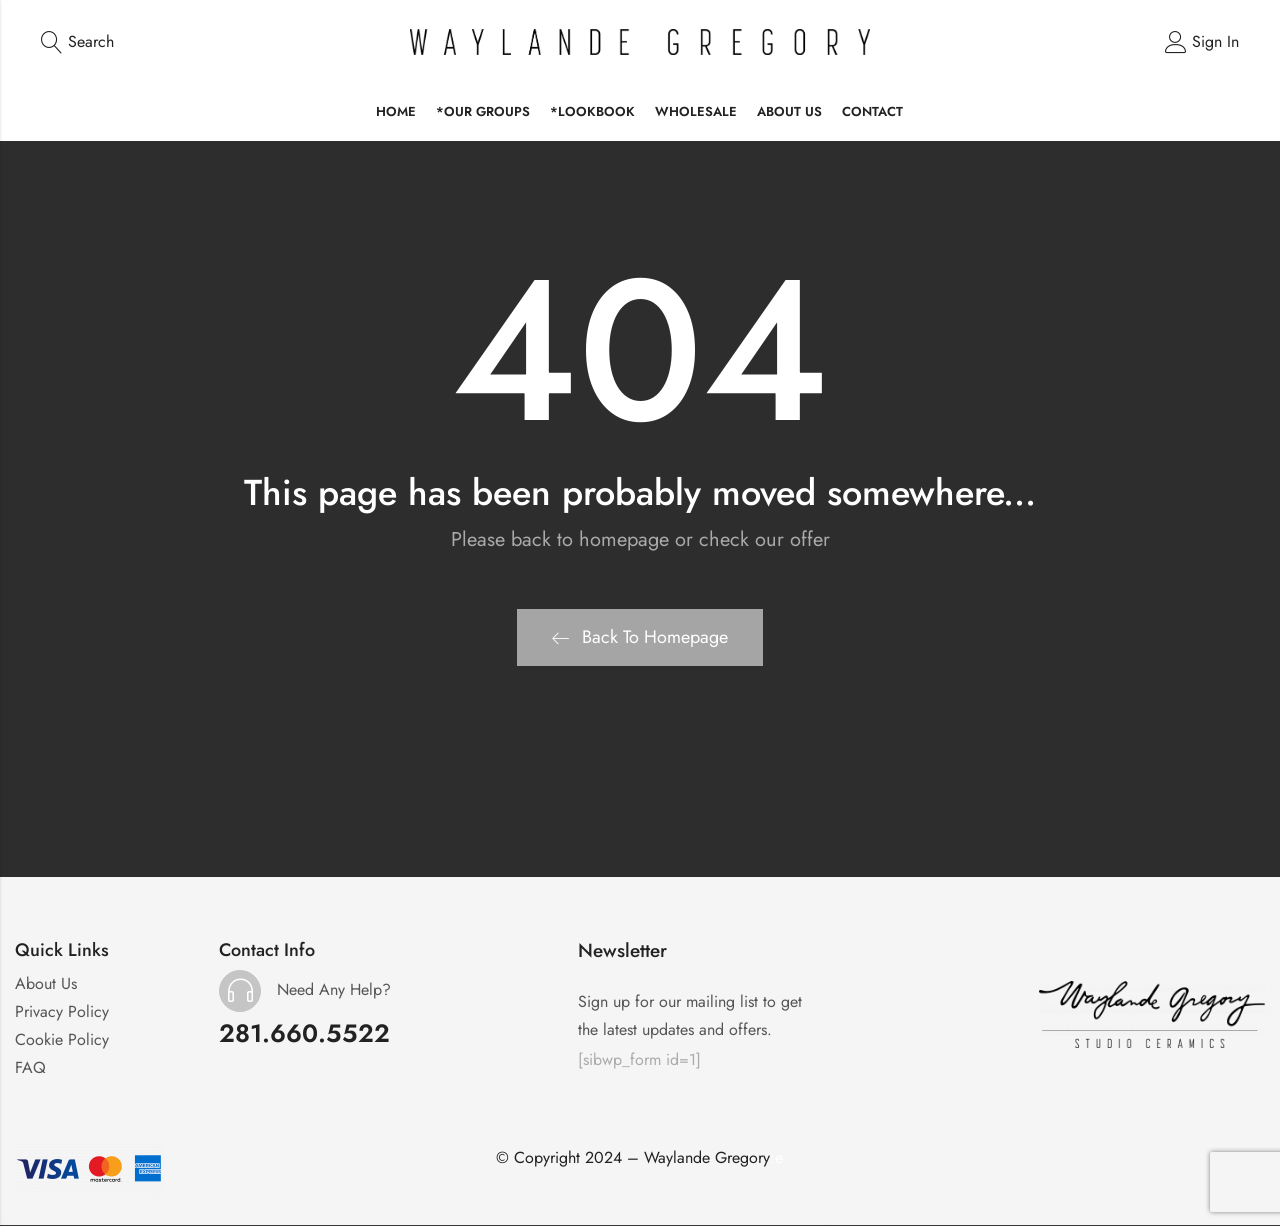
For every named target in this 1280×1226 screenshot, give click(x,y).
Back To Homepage (640, 638)
